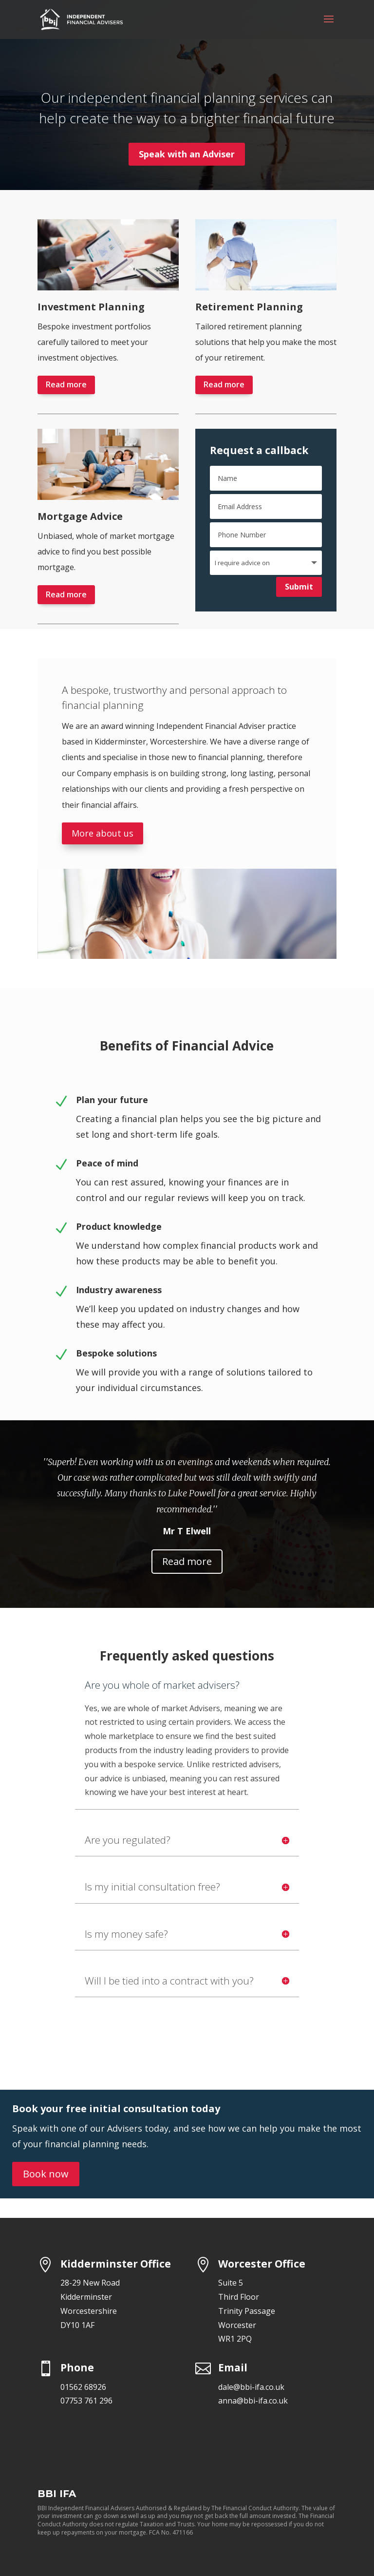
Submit (299, 586)
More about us (102, 833)
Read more (66, 384)
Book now (46, 2173)
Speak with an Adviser (187, 154)
